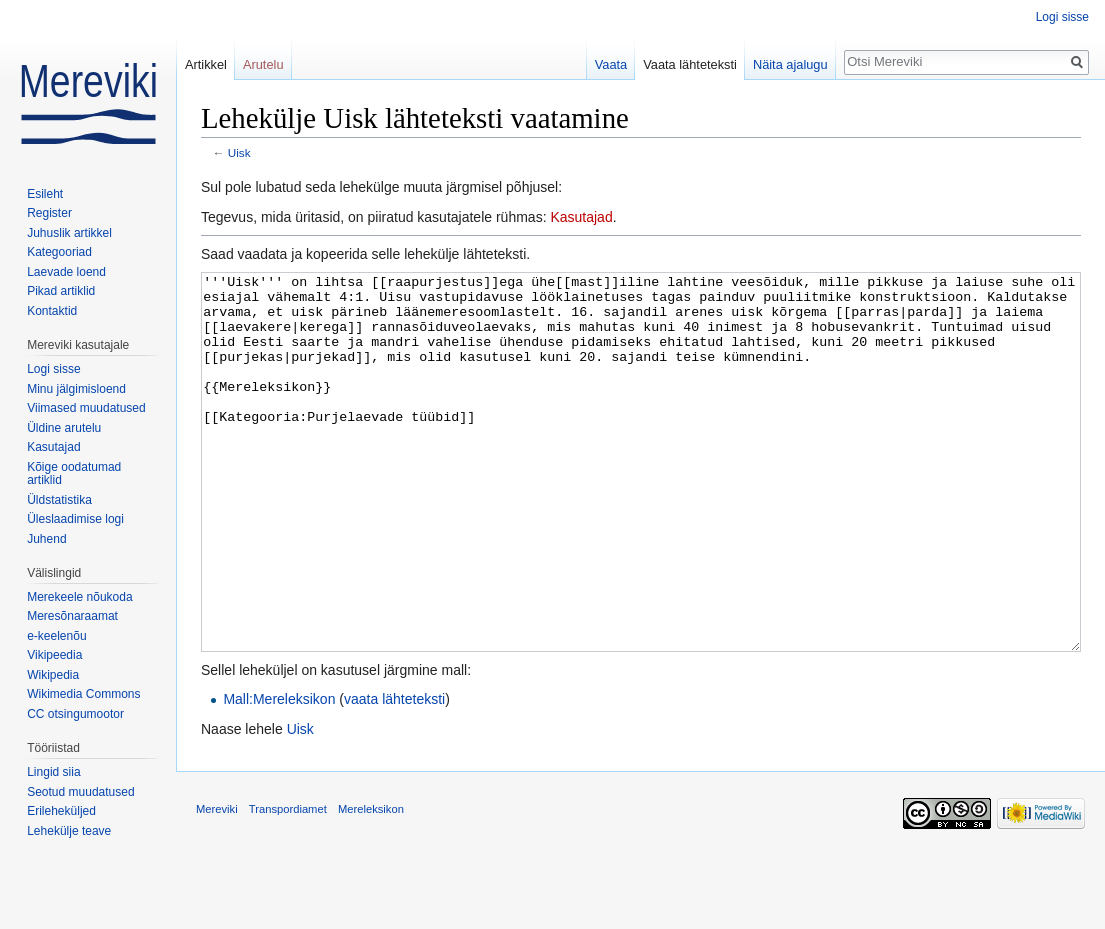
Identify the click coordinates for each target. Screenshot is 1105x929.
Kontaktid (52, 311)
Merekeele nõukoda (79, 597)
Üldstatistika (59, 500)
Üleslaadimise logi (75, 519)
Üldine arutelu (64, 428)
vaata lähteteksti (394, 774)
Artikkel (206, 64)
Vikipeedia (54, 655)
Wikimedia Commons (83, 694)
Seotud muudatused (80, 792)
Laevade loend (66, 272)
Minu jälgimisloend (76, 389)
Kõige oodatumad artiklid (74, 474)
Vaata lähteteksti (690, 64)
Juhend (46, 539)
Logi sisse (1062, 17)
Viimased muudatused (86, 408)
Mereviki (217, 884)
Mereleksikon (371, 884)
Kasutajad (581, 217)
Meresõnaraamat (72, 616)
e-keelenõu (56, 636)
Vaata (611, 64)
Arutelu (263, 64)
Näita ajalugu (790, 64)
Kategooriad (59, 252)
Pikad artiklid (61, 291)
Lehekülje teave (69, 831)
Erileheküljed (61, 811)
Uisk (239, 152)
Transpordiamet (288, 884)
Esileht (45, 194)
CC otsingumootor (75, 714)
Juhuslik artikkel (69, 233)
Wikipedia (53, 675)
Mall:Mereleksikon (279, 774)
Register (49, 213)
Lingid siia (53, 772)
